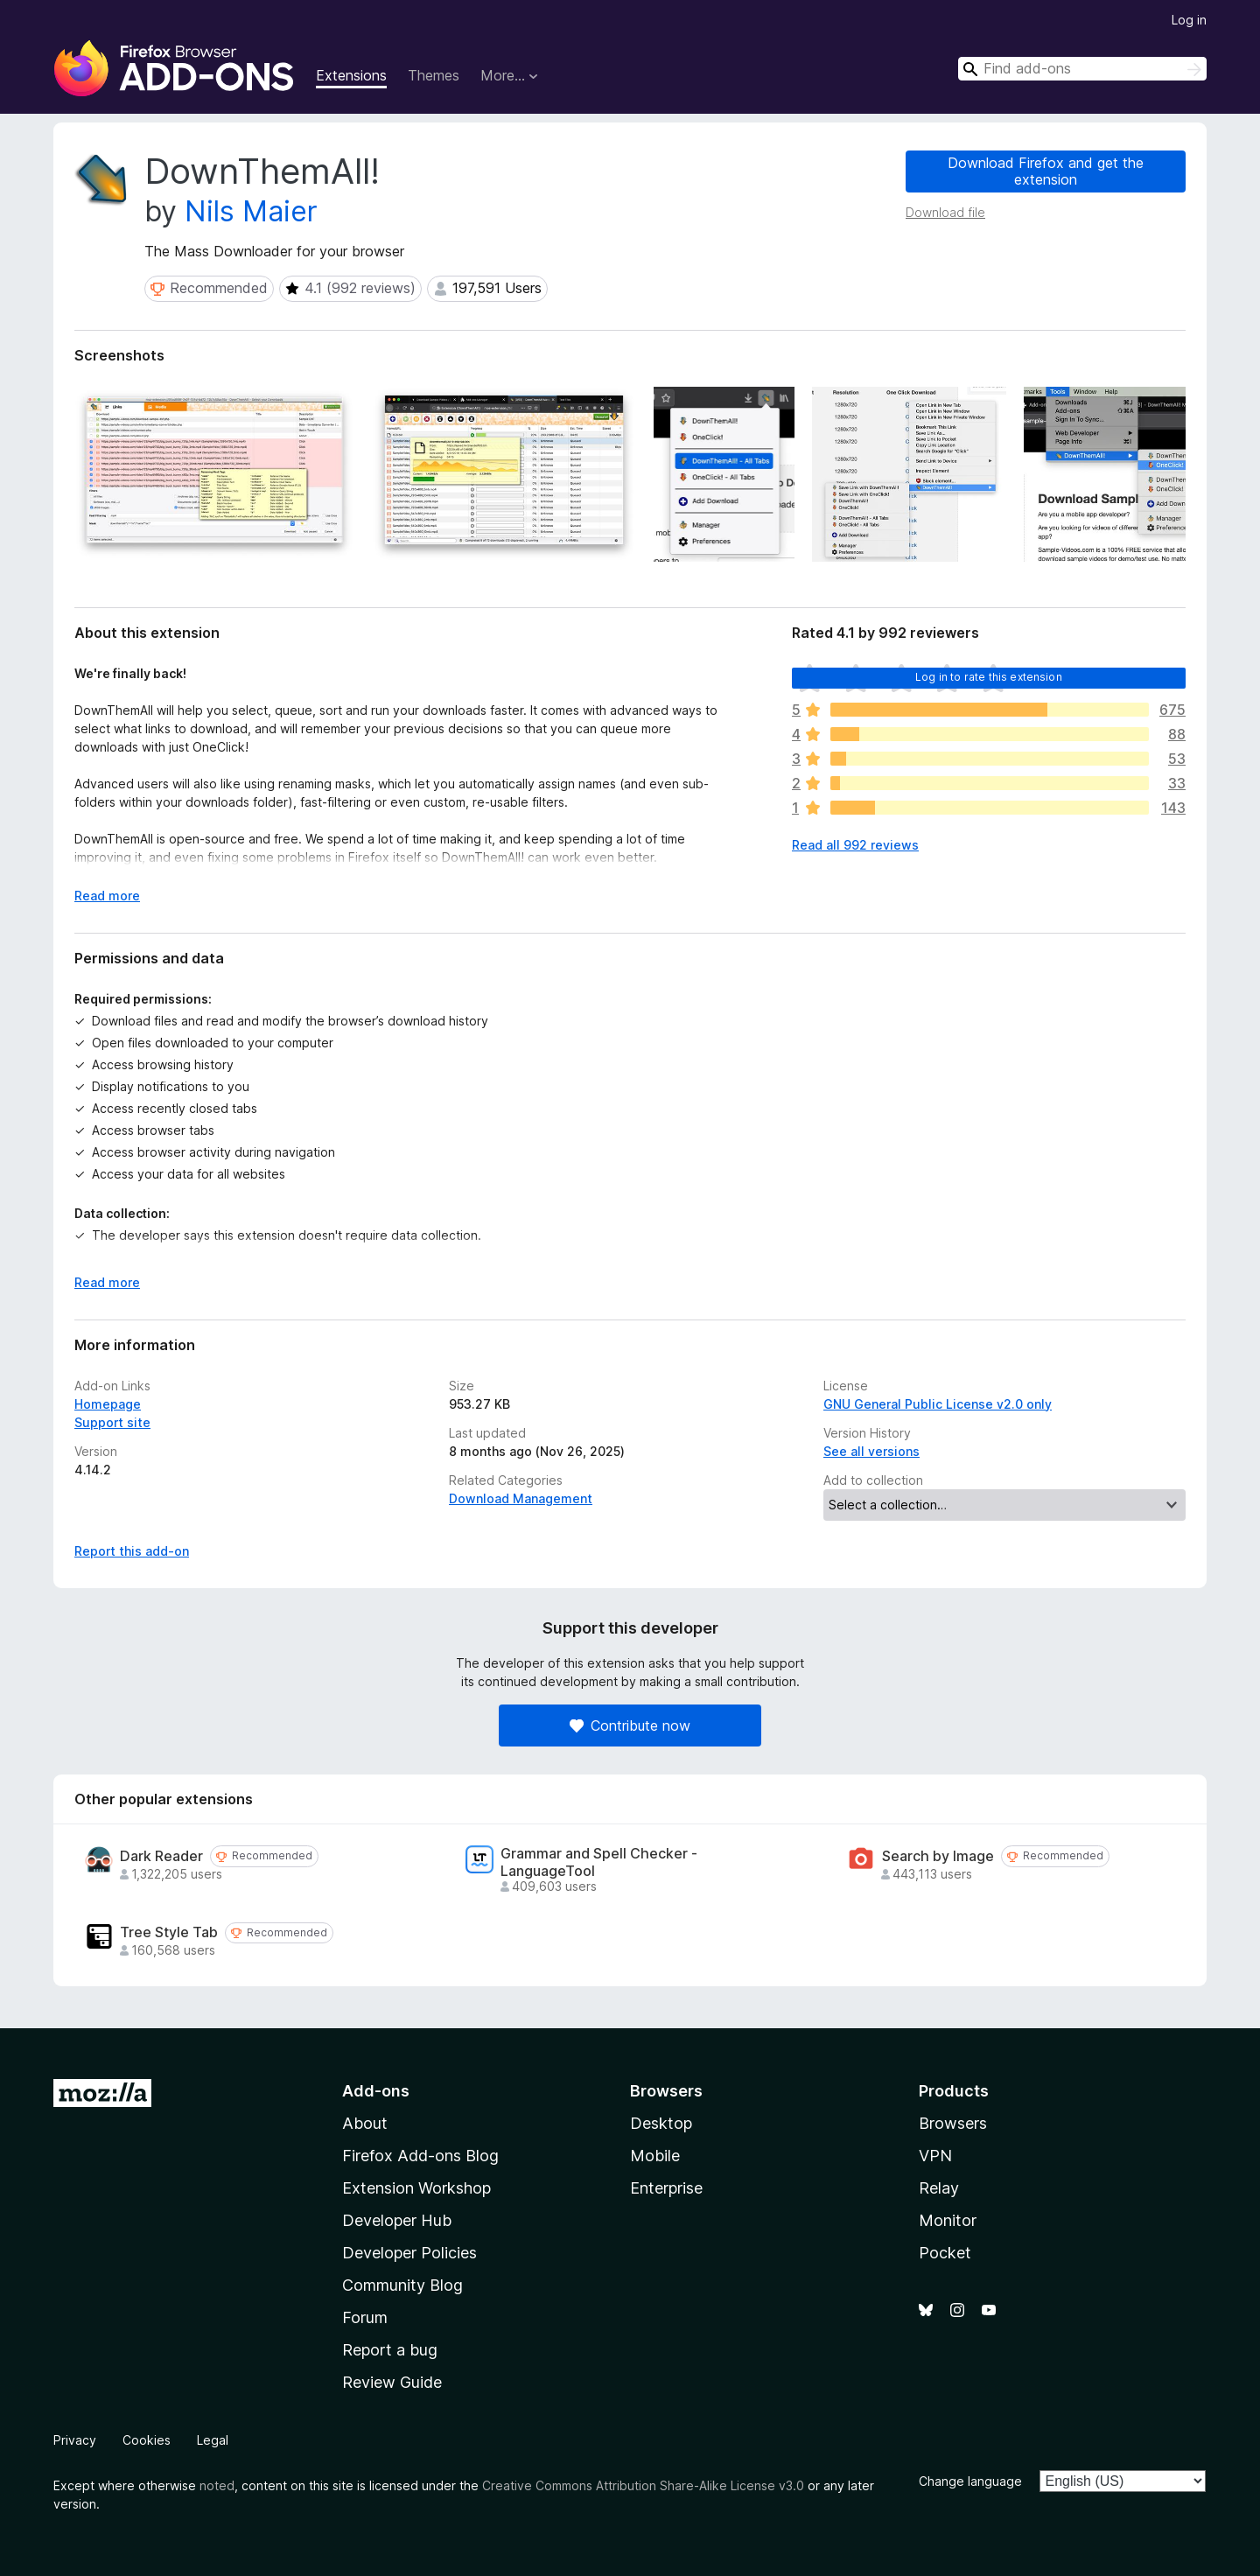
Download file (945, 212)
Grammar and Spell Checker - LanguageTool (598, 1862)
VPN (935, 2155)
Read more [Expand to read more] (107, 895)
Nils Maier (251, 211)
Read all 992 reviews (855, 844)
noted (217, 2485)
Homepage (107, 1403)
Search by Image (938, 1856)
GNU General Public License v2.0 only (937, 1403)
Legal (212, 2439)
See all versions (871, 1451)
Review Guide (392, 2382)
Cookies (146, 2439)
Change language (970, 2481)
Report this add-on (131, 1551)
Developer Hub (397, 2220)
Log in (1189, 19)
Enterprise (666, 2188)
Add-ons (376, 2091)
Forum (365, 2317)
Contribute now (630, 1725)
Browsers (953, 2123)
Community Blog (402, 2285)
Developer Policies (409, 2253)
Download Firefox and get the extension (1046, 171)
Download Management (520, 1498)
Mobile (655, 2155)
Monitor (947, 2220)
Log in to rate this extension (988, 676)
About (365, 2123)
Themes (433, 75)
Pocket (945, 2253)
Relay (939, 2188)
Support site (112, 1422)
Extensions (351, 75)
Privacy (74, 2439)
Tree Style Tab (169, 1932)
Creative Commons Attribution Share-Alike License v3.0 (643, 2485)
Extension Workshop (416, 2188)
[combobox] (1082, 68)
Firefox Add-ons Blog (420, 2155)
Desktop (661, 2123)
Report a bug (390, 2350)
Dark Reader (161, 1856)
